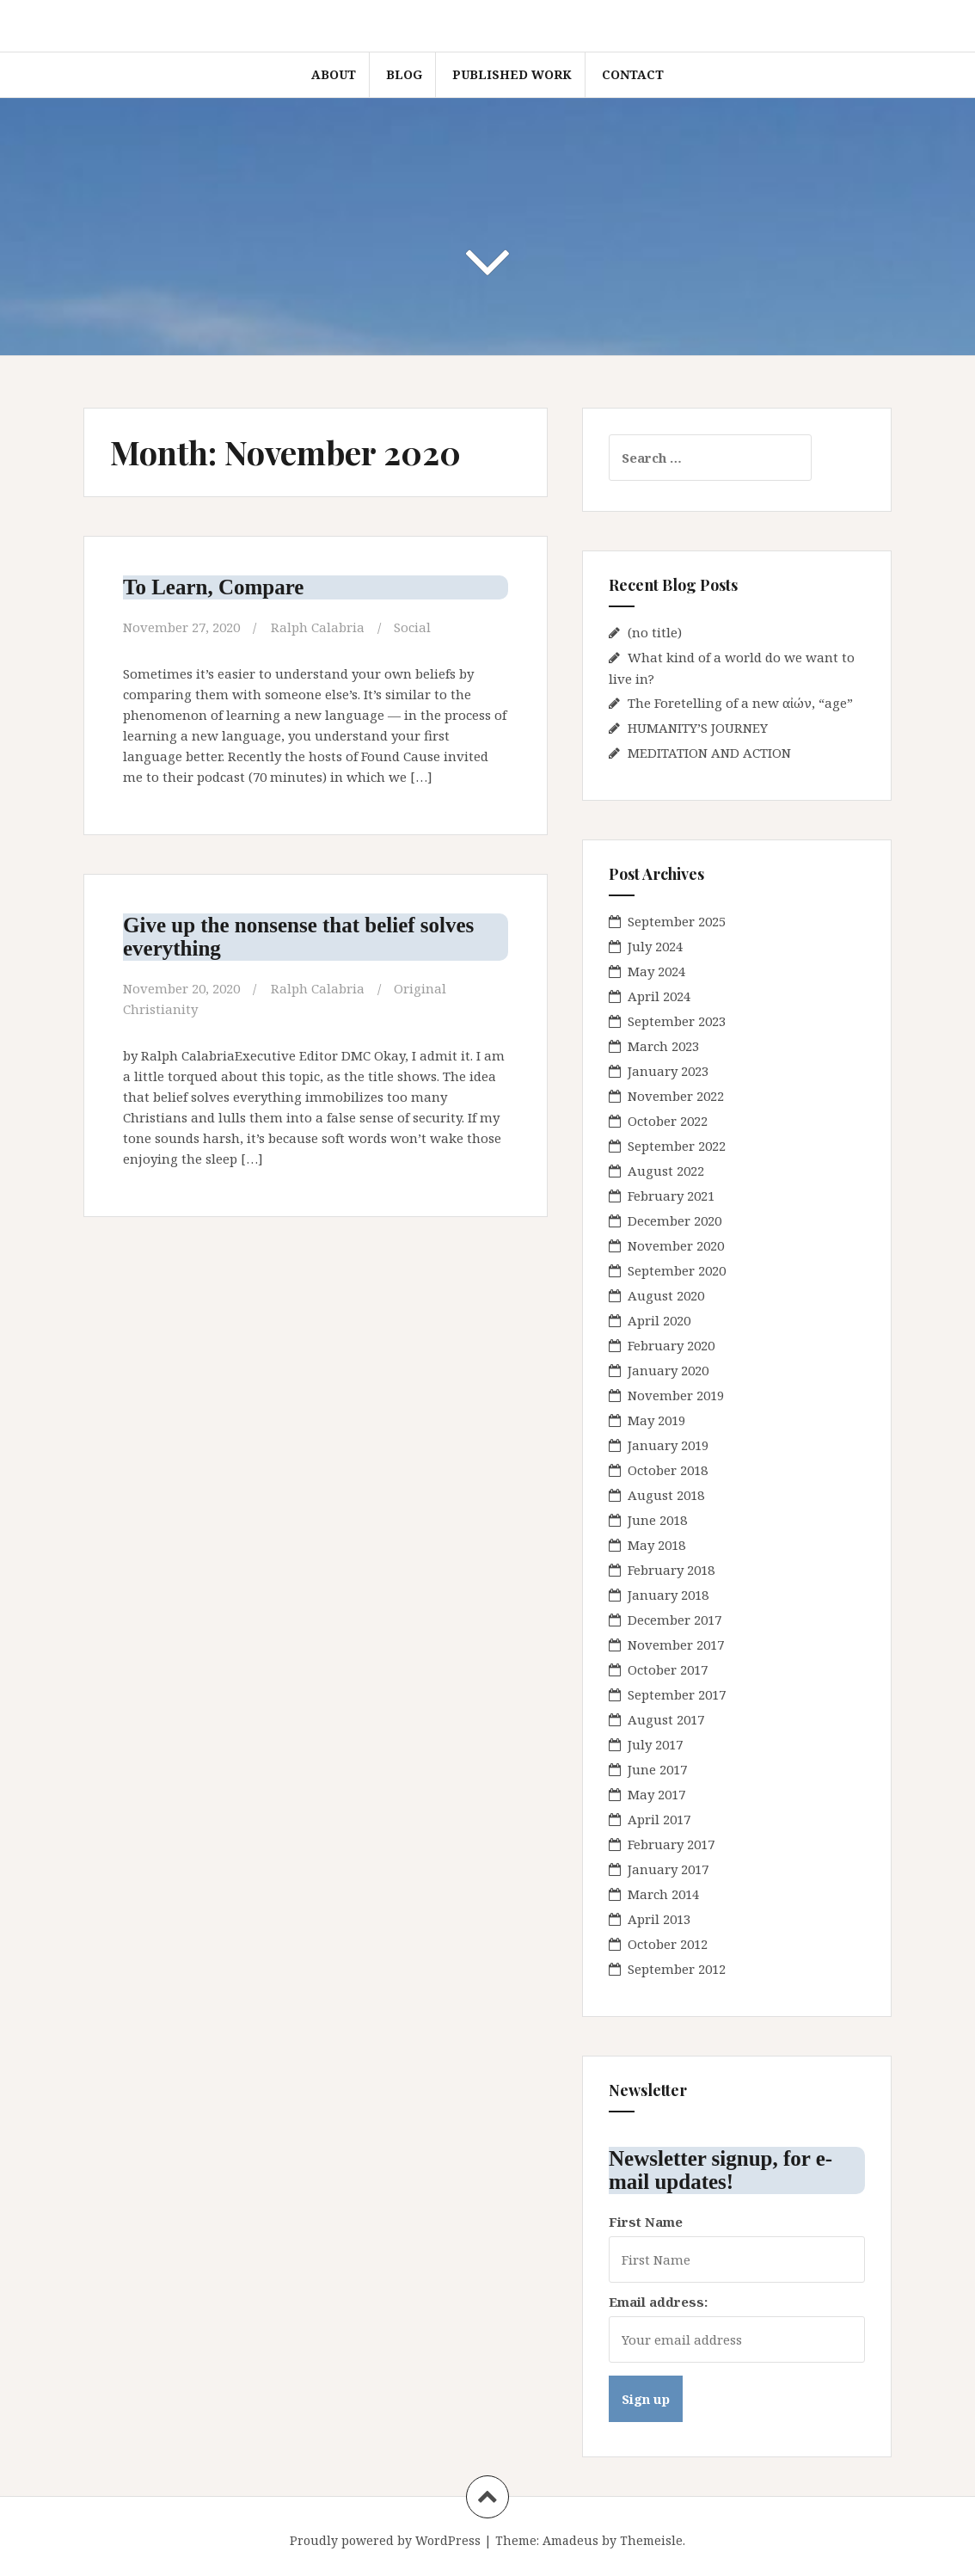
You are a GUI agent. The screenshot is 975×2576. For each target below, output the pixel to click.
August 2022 (666, 1170)
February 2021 (671, 1195)
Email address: (658, 2301)
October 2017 (668, 1669)
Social (412, 627)
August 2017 (666, 1719)
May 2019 (656, 1420)
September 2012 (677, 1968)
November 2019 (676, 1395)
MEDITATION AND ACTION (709, 752)
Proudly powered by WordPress (385, 2540)
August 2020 (666, 1295)
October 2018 (668, 1470)
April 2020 (659, 1320)
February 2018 (671, 1569)
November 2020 (676, 1245)
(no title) (655, 632)
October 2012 (668, 1943)
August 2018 (666, 1494)
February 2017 (671, 1844)
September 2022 (677, 1145)
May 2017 (656, 1794)
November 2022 (676, 1095)
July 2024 (655, 946)
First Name (646, 2221)
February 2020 (671, 1345)
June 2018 (657, 1519)
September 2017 (677, 1694)
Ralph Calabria (318, 627)
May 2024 (656, 971)
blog (404, 74)
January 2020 (668, 1370)
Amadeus (570, 2540)
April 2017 (659, 1819)
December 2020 (674, 1220)
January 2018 (668, 1594)
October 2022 (668, 1120)
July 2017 (655, 1744)
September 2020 (677, 1270)
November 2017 (676, 1644)
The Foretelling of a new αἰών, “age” (740, 702)
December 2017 (674, 1619)
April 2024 (659, 996)
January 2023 (668, 1070)
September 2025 (677, 921)
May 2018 (656, 1544)
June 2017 (657, 1769)
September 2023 (677, 1021)
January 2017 (668, 1869)
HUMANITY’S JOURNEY (698, 727)
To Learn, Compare (213, 587)
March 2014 (663, 1894)
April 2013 (659, 1918)
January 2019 (668, 1445)
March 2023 (663, 1045)
